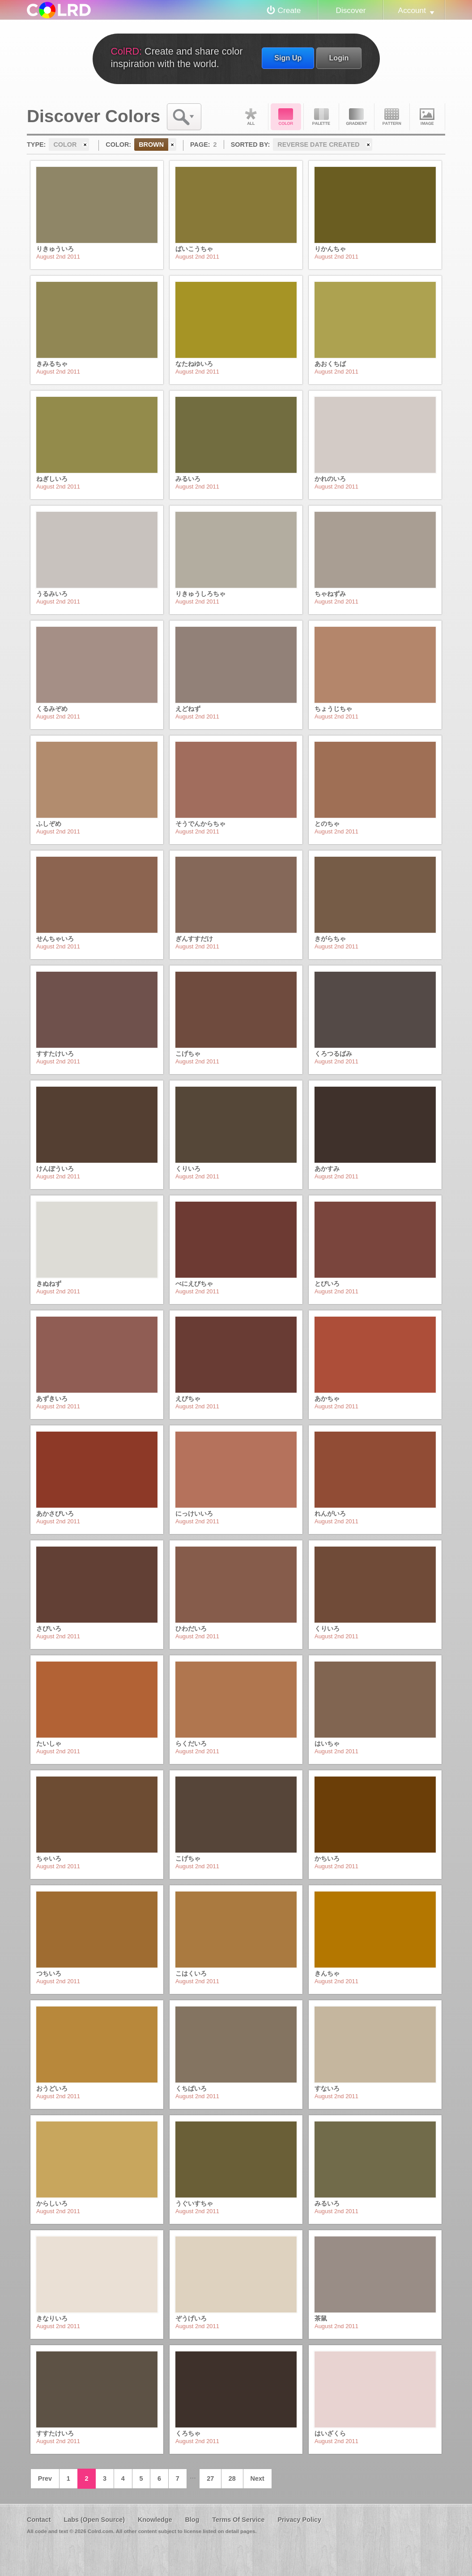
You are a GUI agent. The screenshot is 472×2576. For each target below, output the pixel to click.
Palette (321, 116)
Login (339, 58)
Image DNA (427, 116)
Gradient (356, 116)
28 (232, 2478)
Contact (39, 2519)
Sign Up (288, 58)
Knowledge (155, 2519)
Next (257, 2478)
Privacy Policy (299, 2519)
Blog (192, 2519)
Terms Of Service (238, 2519)
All (250, 116)
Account (412, 10)
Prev (45, 2478)
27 (210, 2478)
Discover (351, 10)
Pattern (392, 116)
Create (289, 10)
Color (286, 116)
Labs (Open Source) (94, 2519)
